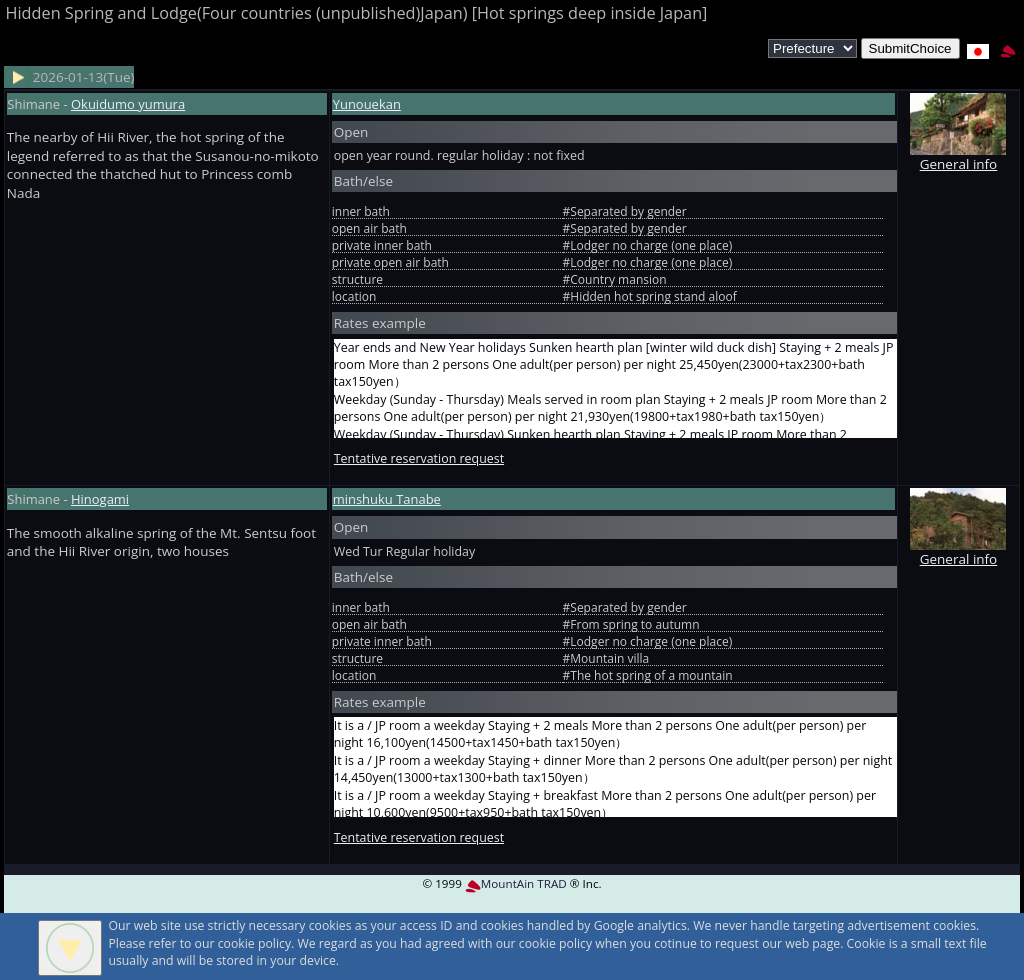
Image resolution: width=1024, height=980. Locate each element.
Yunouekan (367, 104)
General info (958, 154)
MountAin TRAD (516, 883)
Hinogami (100, 499)
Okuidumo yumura (128, 104)
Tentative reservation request (419, 458)
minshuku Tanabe (387, 499)
